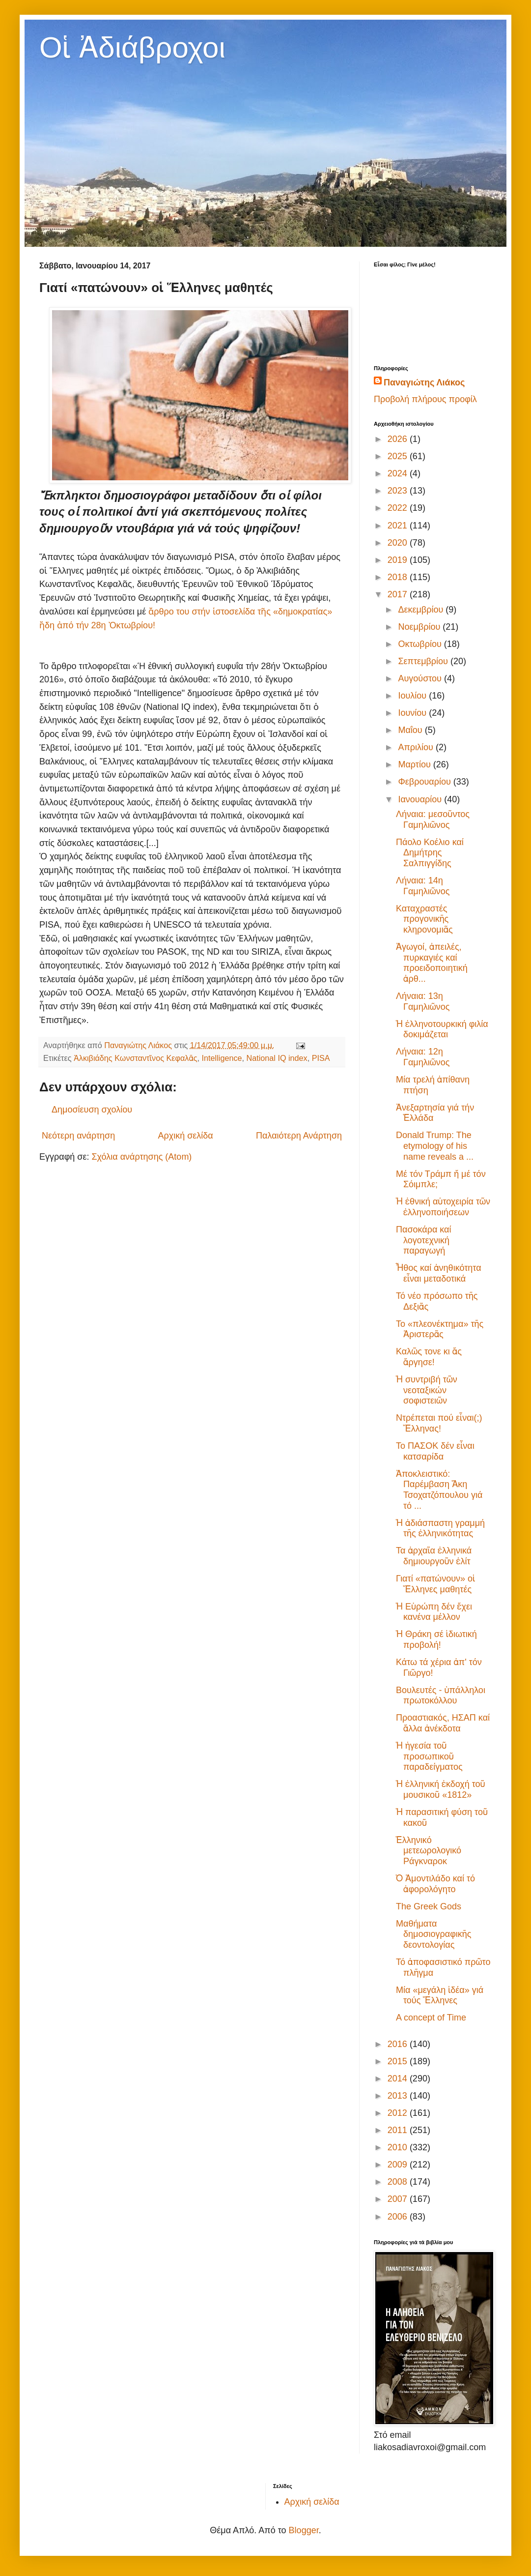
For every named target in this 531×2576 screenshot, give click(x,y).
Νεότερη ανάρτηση (78, 1136)
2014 (399, 2078)
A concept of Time (431, 2017)
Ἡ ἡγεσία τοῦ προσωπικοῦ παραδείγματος (429, 1756)
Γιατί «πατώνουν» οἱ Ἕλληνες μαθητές (435, 1584)
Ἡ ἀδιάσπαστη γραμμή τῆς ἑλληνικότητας (440, 1528)
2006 (399, 2217)
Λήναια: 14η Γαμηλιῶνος (423, 886)
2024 (399, 473)
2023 (399, 491)
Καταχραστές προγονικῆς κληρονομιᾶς (424, 919)
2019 (399, 560)
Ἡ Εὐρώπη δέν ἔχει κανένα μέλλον (434, 1612)
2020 (399, 543)
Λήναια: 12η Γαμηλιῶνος (423, 1057)
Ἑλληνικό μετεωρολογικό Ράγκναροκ (428, 1850)
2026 (399, 439)
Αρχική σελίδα (185, 1136)
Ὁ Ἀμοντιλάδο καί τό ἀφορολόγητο (435, 1883)
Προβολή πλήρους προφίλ (425, 399)
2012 (399, 2113)
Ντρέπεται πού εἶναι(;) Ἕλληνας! (439, 1423)
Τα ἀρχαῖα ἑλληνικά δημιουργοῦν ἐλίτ (434, 1556)
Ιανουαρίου (421, 799)
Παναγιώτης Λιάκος (424, 382)
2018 (399, 577)
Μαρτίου (415, 764)
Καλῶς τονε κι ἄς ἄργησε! (429, 1357)
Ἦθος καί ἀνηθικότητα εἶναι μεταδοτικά (438, 1273)
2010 (399, 2147)
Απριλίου (417, 747)
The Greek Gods (428, 1906)
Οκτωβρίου (421, 644)
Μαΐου (411, 730)
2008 (399, 2182)
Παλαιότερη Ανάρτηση (299, 1136)
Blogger (304, 2530)
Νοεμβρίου (420, 627)
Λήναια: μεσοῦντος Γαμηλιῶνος (433, 819)
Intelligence (222, 1058)
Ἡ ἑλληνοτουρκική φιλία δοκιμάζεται (442, 1029)
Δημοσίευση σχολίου (92, 1109)
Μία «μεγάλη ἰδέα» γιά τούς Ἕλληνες (439, 1995)
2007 (399, 2199)
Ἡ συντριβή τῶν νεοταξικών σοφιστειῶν (426, 1390)
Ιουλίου (413, 696)
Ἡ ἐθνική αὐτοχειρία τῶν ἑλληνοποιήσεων (443, 1207)
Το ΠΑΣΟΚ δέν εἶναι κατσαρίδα (435, 1451)
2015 (399, 2061)
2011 (399, 2130)
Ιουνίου (413, 713)
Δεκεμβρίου (422, 610)
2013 (399, 2096)
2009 (399, 2164)
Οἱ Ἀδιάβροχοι (132, 47)
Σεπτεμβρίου (424, 661)
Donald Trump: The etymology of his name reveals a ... (435, 1145)
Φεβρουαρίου (425, 782)
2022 (399, 508)
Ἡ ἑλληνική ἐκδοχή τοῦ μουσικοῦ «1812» (440, 1789)
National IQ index (277, 1058)
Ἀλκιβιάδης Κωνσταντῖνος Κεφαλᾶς (135, 1058)
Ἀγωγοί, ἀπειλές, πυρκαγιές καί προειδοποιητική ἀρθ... (432, 963)
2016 (399, 2044)
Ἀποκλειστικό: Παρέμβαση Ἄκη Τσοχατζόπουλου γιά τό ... (439, 1490)
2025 (399, 456)
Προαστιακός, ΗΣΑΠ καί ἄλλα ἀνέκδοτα (443, 1723)
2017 (399, 594)
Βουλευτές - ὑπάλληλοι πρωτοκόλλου (440, 1695)
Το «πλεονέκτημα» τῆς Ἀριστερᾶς (439, 1329)
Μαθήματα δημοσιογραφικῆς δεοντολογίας (433, 1934)
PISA (321, 1058)
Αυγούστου (421, 678)
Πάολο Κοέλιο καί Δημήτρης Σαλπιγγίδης (430, 852)
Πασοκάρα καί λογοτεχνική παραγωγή (423, 1240)
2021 (399, 525)
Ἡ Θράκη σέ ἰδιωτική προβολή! (436, 1639)
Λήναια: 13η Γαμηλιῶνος (423, 1001)
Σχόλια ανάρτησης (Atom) (141, 1157)
